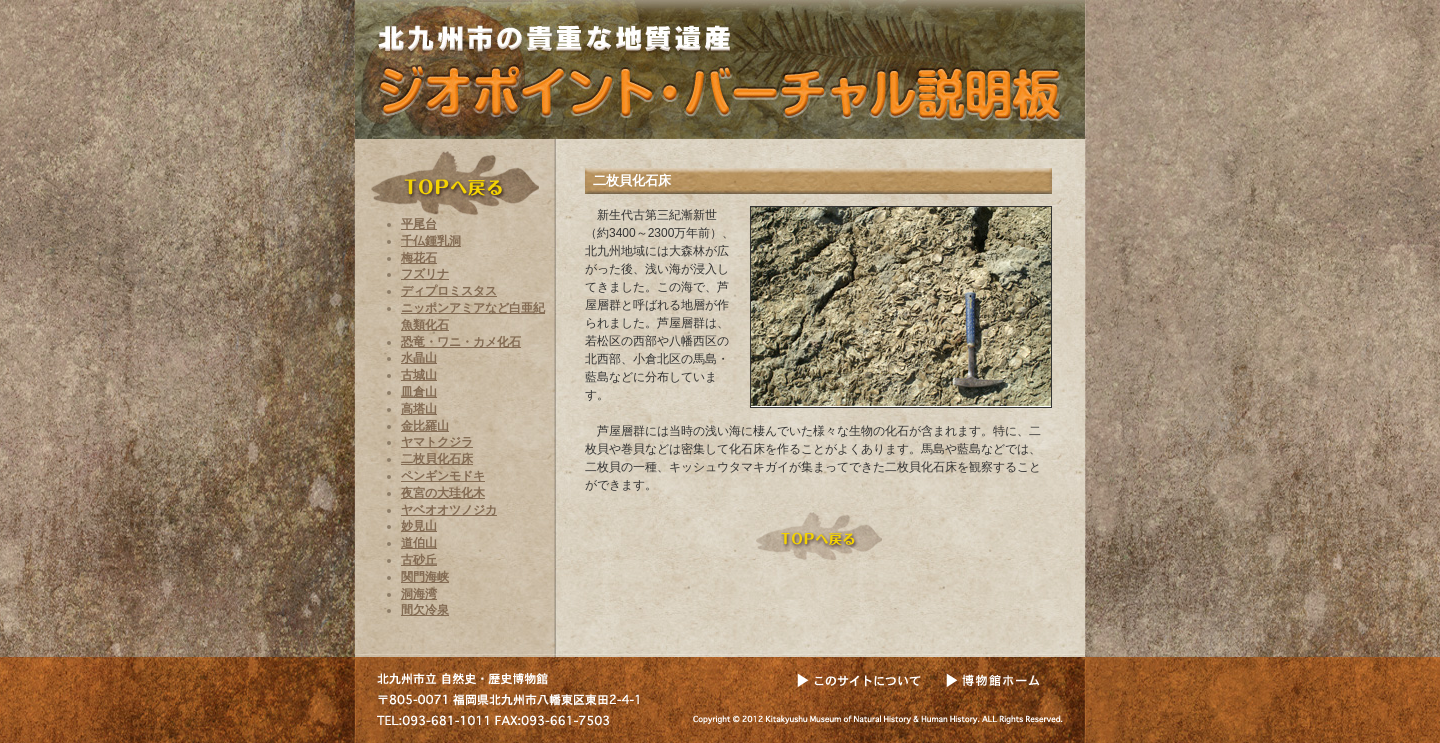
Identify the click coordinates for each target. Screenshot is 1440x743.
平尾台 (419, 224)
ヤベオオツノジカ (449, 510)
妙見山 (419, 526)
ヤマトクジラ (437, 442)
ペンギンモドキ (443, 476)
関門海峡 (425, 577)
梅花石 (419, 258)
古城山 (419, 375)
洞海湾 (419, 594)
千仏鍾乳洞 (431, 241)
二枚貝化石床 (437, 459)
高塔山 (419, 409)
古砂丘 (419, 560)
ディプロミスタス (449, 291)
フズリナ (425, 274)
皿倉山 (419, 392)
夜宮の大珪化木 (443, 493)
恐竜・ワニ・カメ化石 (461, 342)
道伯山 (419, 543)
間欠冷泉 (425, 610)
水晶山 (419, 358)
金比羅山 (425, 426)
